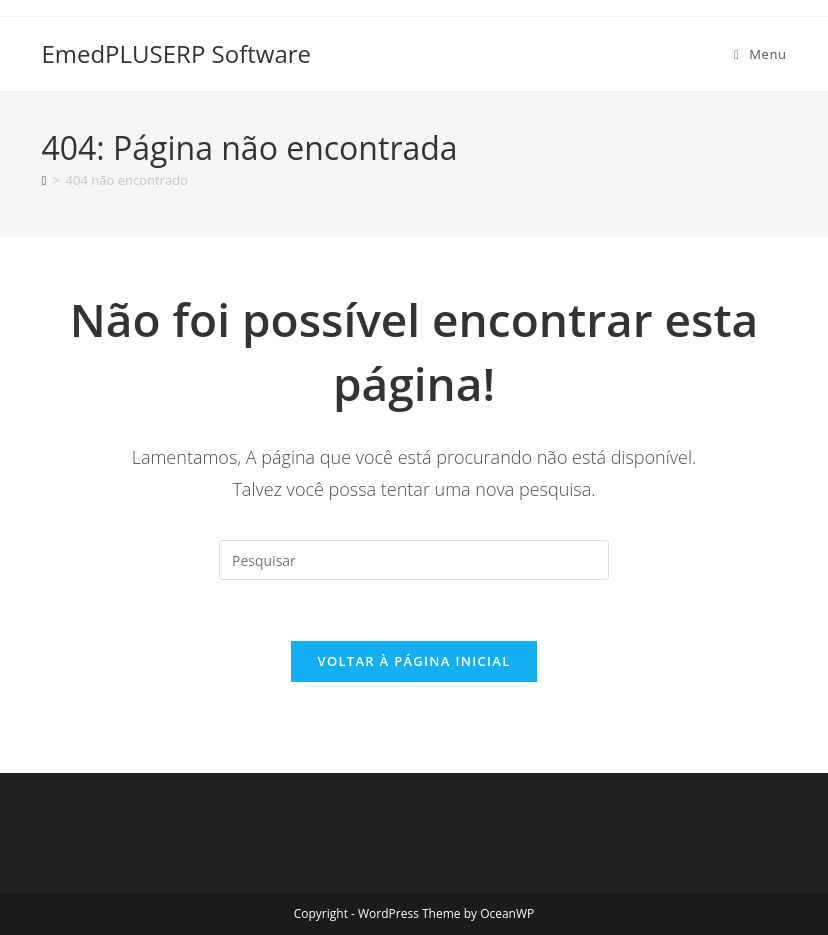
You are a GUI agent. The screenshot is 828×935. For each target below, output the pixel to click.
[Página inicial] (43, 180)
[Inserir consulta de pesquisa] (414, 560)
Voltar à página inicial (413, 661)
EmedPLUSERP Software (176, 53)
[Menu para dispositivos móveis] (760, 54)
